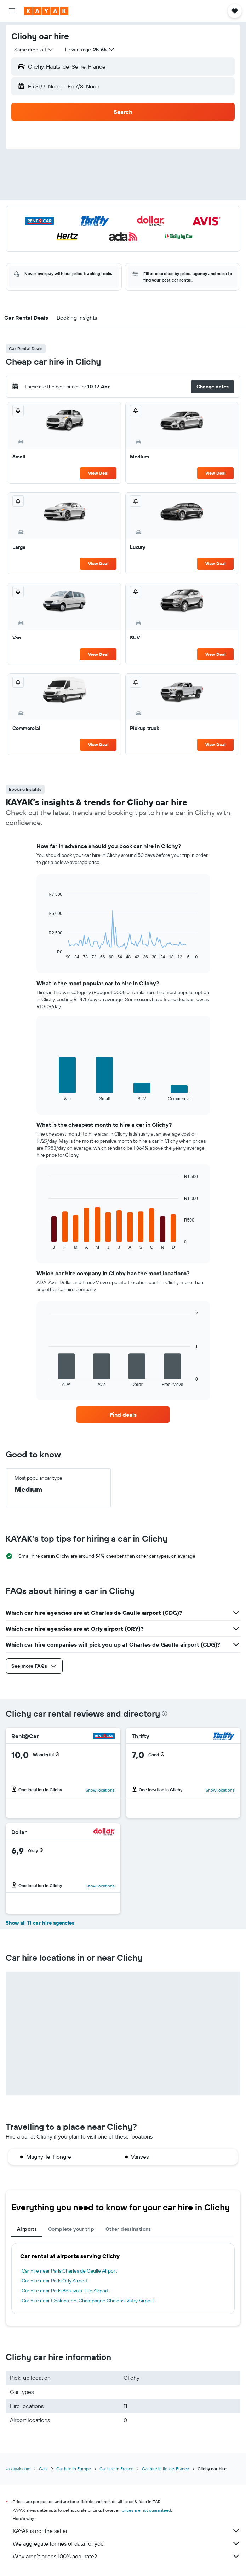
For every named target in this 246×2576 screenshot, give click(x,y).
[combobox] (34, 49)
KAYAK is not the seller (126, 2530)
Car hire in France (116, 2468)
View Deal (98, 473)
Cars (43, 2468)
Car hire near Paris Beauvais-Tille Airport (65, 2290)
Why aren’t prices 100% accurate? (126, 2556)
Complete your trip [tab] (71, 2229)
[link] (123, 1414)
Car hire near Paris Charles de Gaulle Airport (69, 2271)
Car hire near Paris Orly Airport (55, 2281)
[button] (12, 11)
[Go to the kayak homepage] (46, 11)
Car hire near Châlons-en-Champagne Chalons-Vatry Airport (88, 2300)
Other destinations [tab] (128, 2229)
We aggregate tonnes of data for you (126, 2543)
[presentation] (164, 1713)
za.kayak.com (18, 2468)
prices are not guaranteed (146, 2510)
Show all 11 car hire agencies (40, 1923)
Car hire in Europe (73, 2468)
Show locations (100, 1790)
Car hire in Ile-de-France (165, 2468)
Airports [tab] (27, 2229)
